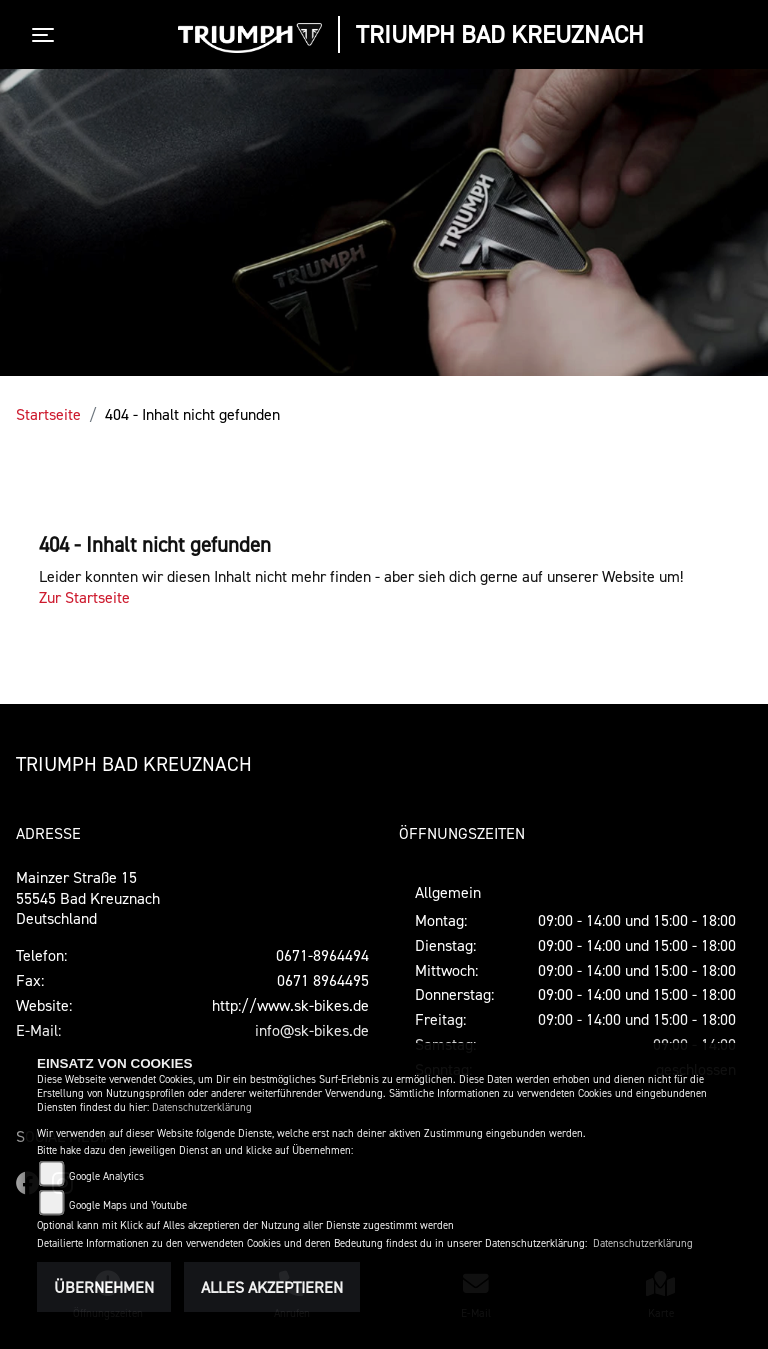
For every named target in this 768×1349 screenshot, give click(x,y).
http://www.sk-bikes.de (290, 1005)
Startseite (48, 414)
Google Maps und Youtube (128, 1205)
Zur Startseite (84, 597)
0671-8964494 (322, 955)
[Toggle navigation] (47, 35)
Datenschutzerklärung (202, 1107)
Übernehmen (104, 1287)
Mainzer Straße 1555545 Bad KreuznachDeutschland (88, 898)
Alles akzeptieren (272, 1287)
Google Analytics (106, 1176)
